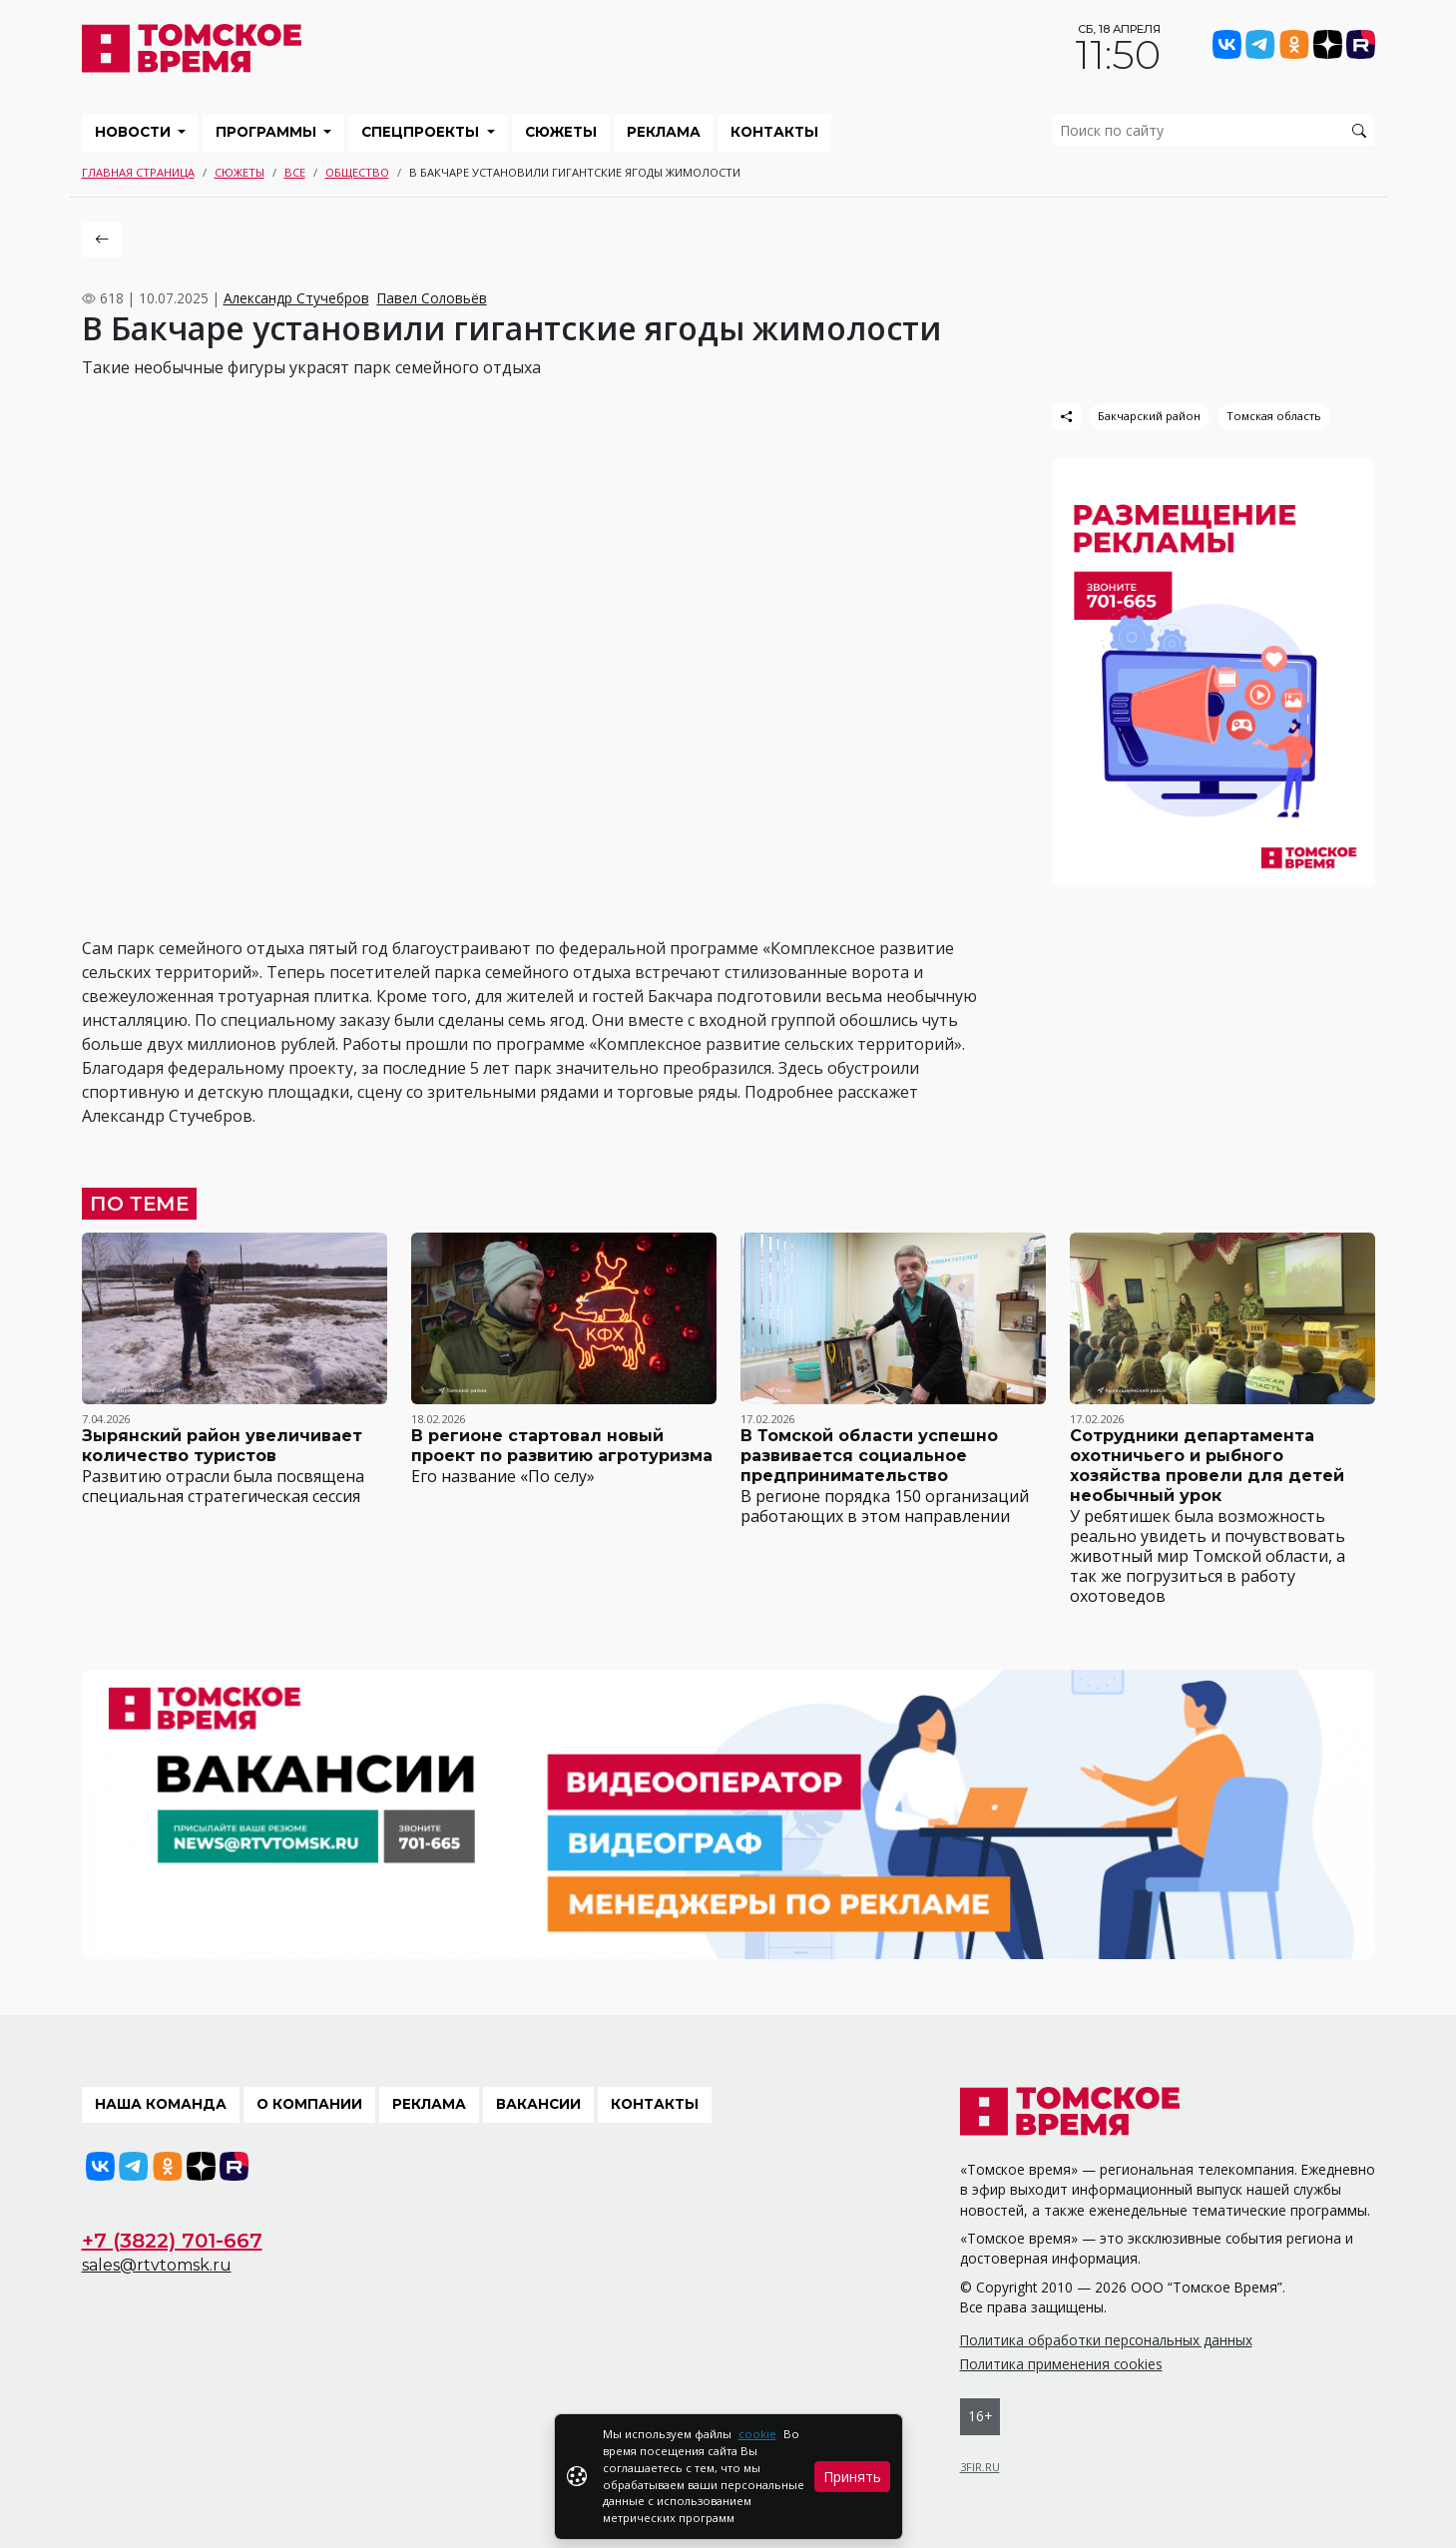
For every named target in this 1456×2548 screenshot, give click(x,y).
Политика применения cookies (1061, 2363)
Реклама (664, 132)
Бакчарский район (1149, 415)
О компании (309, 2104)
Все (294, 172)
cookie (757, 2433)
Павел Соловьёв (432, 297)
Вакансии (538, 2104)
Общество (357, 172)
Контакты (774, 132)
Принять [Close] (852, 2476)
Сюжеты (561, 132)
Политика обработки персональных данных (1106, 2339)
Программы (268, 132)
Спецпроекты (422, 132)
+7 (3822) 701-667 (172, 2241)
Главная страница (138, 172)
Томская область (1273, 415)
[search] (1213, 130)
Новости (135, 132)
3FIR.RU (980, 2466)
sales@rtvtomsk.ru (157, 2265)
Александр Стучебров (296, 297)
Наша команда (161, 2104)
